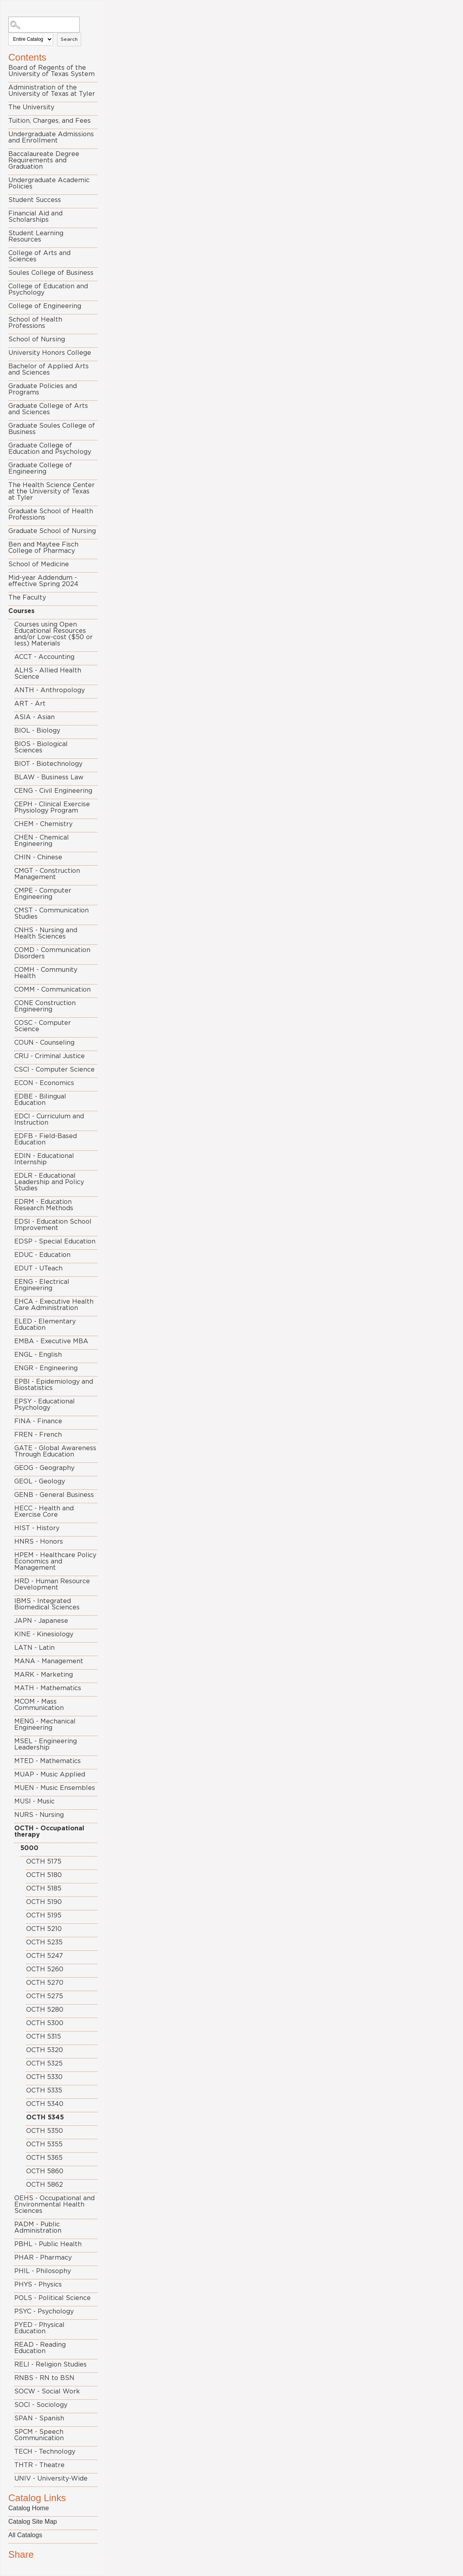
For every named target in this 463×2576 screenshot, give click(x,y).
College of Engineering (44, 306)
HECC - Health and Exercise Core (44, 1511)
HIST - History (36, 1528)
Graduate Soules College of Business (51, 429)
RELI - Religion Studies (50, 2364)
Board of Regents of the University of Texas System (51, 71)
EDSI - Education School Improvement (52, 1225)
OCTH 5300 (44, 2023)
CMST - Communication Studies (51, 913)
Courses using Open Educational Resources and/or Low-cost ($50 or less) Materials (53, 634)
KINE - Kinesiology (43, 1634)
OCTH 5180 (44, 1875)
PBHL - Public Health (48, 2244)
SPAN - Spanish (39, 2418)
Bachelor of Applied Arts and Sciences (48, 369)
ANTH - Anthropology (49, 690)
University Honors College (49, 353)
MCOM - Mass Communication (39, 1704)
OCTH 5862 (44, 2185)
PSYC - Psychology (44, 2311)
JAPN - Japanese (41, 1621)
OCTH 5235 (44, 1942)
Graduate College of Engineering (40, 468)
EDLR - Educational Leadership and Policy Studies (49, 1182)
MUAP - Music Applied (49, 1774)
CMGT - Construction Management (47, 874)
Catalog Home (28, 2508)
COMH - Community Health (45, 973)
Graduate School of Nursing (52, 531)
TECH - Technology (44, 2451)
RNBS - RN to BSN (44, 2378)
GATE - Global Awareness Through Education (55, 1451)
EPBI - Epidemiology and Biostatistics (53, 1384)
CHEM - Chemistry (43, 824)
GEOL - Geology (39, 1481)
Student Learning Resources (35, 236)
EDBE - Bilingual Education (40, 1099)
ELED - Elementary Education (45, 1324)
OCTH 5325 (44, 2063)
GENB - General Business (54, 1495)
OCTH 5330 (44, 2077)
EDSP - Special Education (54, 1241)
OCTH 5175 (43, 1861)
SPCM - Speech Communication (39, 2435)
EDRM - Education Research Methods (43, 1205)
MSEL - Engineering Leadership (45, 1744)
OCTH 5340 (44, 2104)
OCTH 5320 (44, 2050)
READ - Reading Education (40, 2348)
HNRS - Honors (38, 1541)
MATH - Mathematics (47, 1688)
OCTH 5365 (44, 2158)
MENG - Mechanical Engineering (45, 1724)
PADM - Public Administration (37, 2227)
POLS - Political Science (52, 2298)
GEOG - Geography (44, 1468)
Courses (21, 611)
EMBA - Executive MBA (51, 1341)
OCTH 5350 (44, 2131)
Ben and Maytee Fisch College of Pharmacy (43, 547)
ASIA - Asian (34, 717)
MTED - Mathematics (47, 1761)
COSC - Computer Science (42, 1026)
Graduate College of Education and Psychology (49, 448)
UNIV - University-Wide (51, 2478)
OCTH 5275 (44, 1996)
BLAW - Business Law (49, 777)
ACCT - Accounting (44, 657)
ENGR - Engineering (46, 1368)
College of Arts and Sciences (39, 256)
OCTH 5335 (44, 2090)
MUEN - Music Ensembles (54, 1788)
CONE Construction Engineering (45, 1006)
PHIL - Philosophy (42, 2271)
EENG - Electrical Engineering (41, 1285)
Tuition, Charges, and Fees (49, 121)
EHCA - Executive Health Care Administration (53, 1304)
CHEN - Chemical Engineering (41, 840)
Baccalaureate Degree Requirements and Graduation (43, 160)
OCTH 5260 (44, 1969)
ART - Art (30, 704)
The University (31, 107)
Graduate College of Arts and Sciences (48, 409)
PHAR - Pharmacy (43, 2257)
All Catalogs (25, 2535)
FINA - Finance (38, 1421)
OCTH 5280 (44, 2010)
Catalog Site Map (32, 2521)
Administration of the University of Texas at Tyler (51, 90)
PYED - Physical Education (39, 2328)
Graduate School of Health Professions (50, 514)
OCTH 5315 (43, 2036)
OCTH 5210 (44, 1929)
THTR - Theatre (39, 2465)
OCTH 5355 (44, 2144)
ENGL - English (38, 1355)
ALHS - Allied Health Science (47, 673)
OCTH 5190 (44, 1902)
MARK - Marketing (43, 1675)
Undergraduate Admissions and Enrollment (51, 137)
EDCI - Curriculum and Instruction (49, 1119)
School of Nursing (36, 339)
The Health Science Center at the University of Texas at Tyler (51, 491)
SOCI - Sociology (40, 2405)
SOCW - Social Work (47, 2391)
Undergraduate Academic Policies (49, 183)
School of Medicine (38, 564)
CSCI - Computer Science (54, 1069)
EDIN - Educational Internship (44, 1159)
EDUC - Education (42, 1255)
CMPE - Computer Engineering (42, 893)
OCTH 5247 (44, 1956)
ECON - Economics (44, 1083)
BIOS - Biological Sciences (41, 747)
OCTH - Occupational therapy (49, 1831)
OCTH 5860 (44, 2171)
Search (69, 39)
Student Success (34, 200)
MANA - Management (48, 1661)
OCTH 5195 (43, 1915)
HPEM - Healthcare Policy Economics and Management (55, 1561)
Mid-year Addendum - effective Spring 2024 (43, 581)
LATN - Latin (34, 1648)
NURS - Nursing (39, 1815)
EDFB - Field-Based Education (45, 1139)
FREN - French (38, 1435)
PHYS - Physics (38, 2284)
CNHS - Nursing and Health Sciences (45, 933)
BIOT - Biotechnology (48, 764)
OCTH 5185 (43, 1888)
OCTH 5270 (44, 1983)
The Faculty (27, 597)
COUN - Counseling (44, 1043)
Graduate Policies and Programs (42, 389)
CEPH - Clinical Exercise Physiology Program (52, 807)
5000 (29, 1848)
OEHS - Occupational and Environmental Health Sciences (54, 2204)
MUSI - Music (34, 1801)
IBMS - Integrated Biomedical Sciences (47, 1604)
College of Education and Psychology (48, 289)
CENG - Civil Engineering (53, 791)
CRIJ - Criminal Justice (49, 1056)
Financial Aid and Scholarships (35, 216)
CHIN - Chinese (38, 857)
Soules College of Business (50, 273)
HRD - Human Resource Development (52, 1584)
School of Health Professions (35, 322)
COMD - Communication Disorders (52, 953)
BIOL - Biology (37, 730)
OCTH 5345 (45, 2117)
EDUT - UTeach (38, 1268)
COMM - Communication (52, 989)
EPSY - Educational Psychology (44, 1404)
